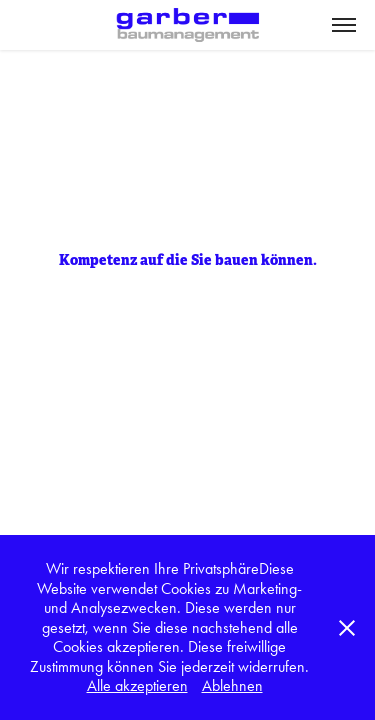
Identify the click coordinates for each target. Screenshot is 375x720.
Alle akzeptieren (137, 685)
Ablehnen (232, 685)
